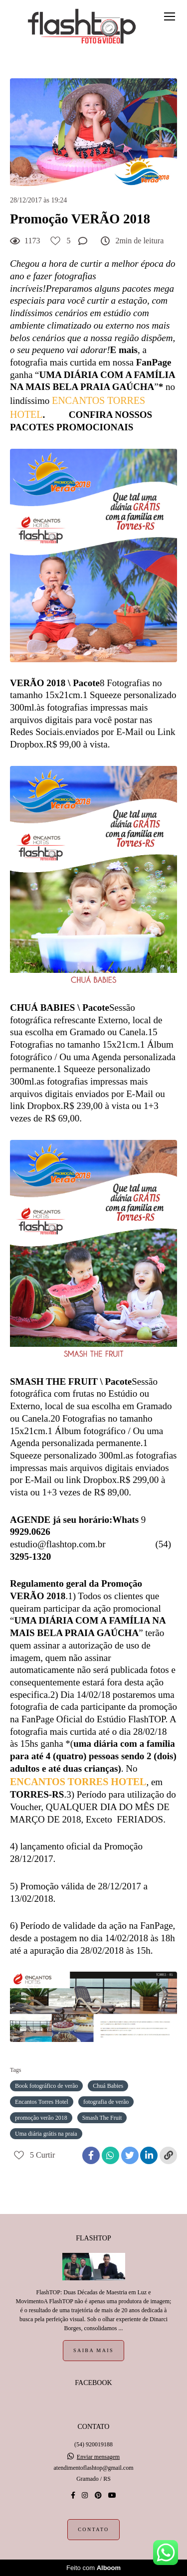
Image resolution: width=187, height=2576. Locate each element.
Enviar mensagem (98, 2457)
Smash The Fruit (102, 2117)
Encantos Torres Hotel (41, 2101)
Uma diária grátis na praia (46, 2133)
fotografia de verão (106, 2101)
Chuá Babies (108, 2085)
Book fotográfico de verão (46, 2085)
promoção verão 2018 (41, 2117)
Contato (93, 2529)
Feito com (93, 2568)
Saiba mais (93, 2350)
